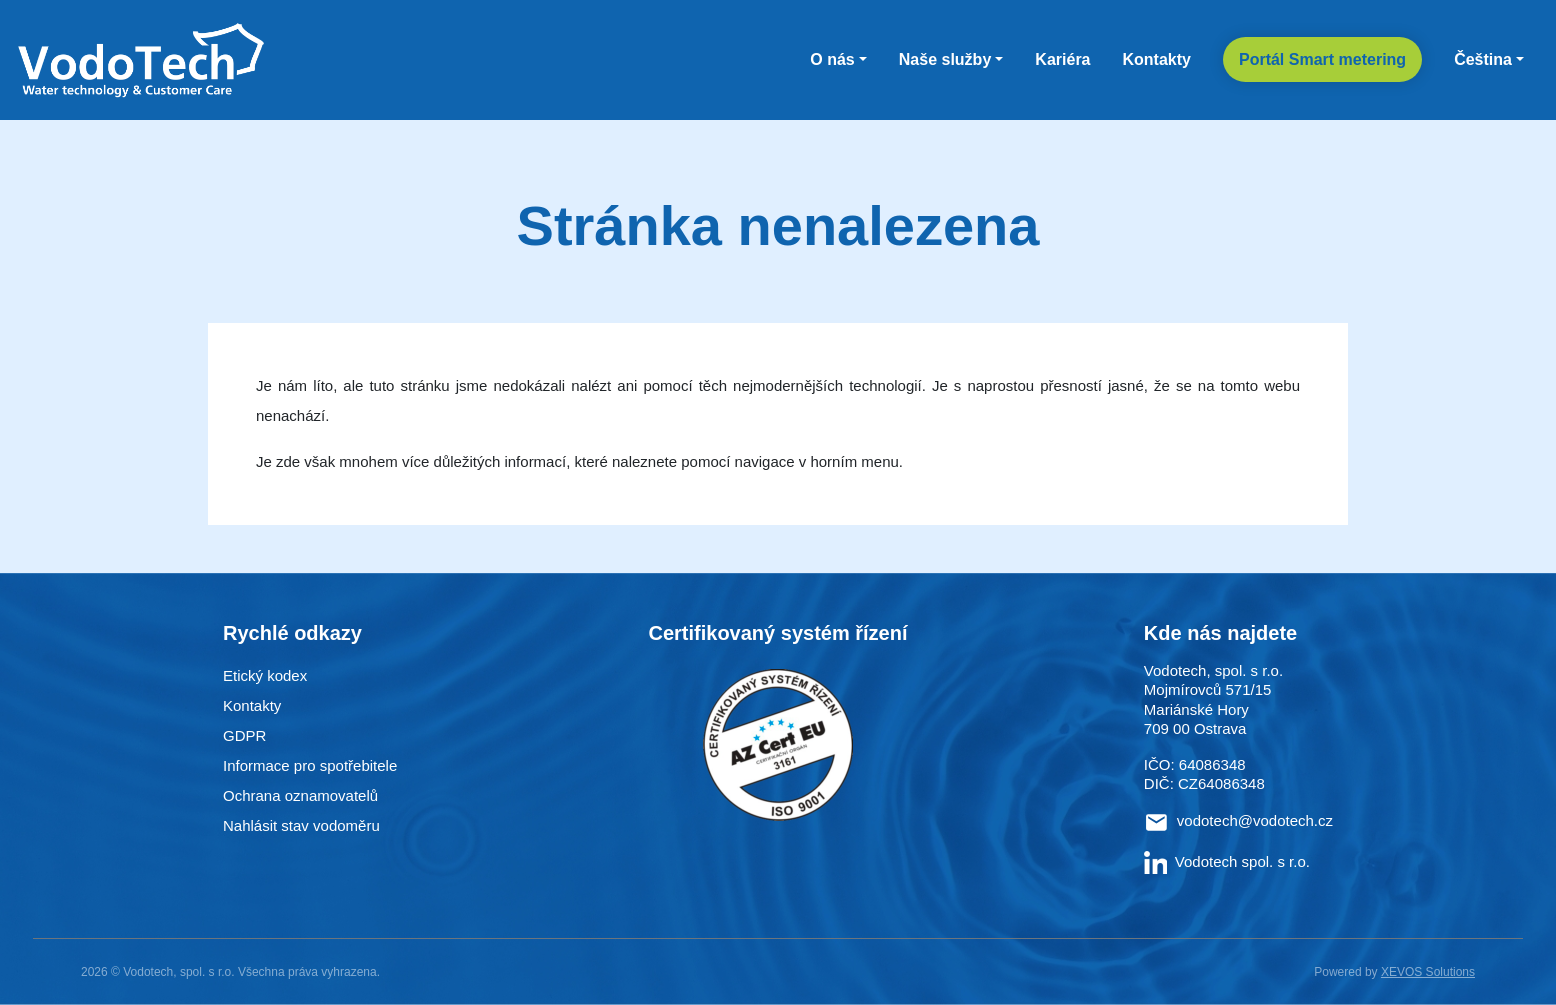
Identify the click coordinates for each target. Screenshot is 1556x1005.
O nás (832, 59)
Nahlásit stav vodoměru (301, 825)
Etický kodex (265, 675)
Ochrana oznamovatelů (300, 795)
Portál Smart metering (1322, 59)
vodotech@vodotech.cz (1255, 820)
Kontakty (1157, 59)
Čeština (1483, 59)
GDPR (244, 735)
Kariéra (1062, 59)
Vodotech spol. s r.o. (1227, 861)
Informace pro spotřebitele (310, 765)
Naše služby (945, 59)
